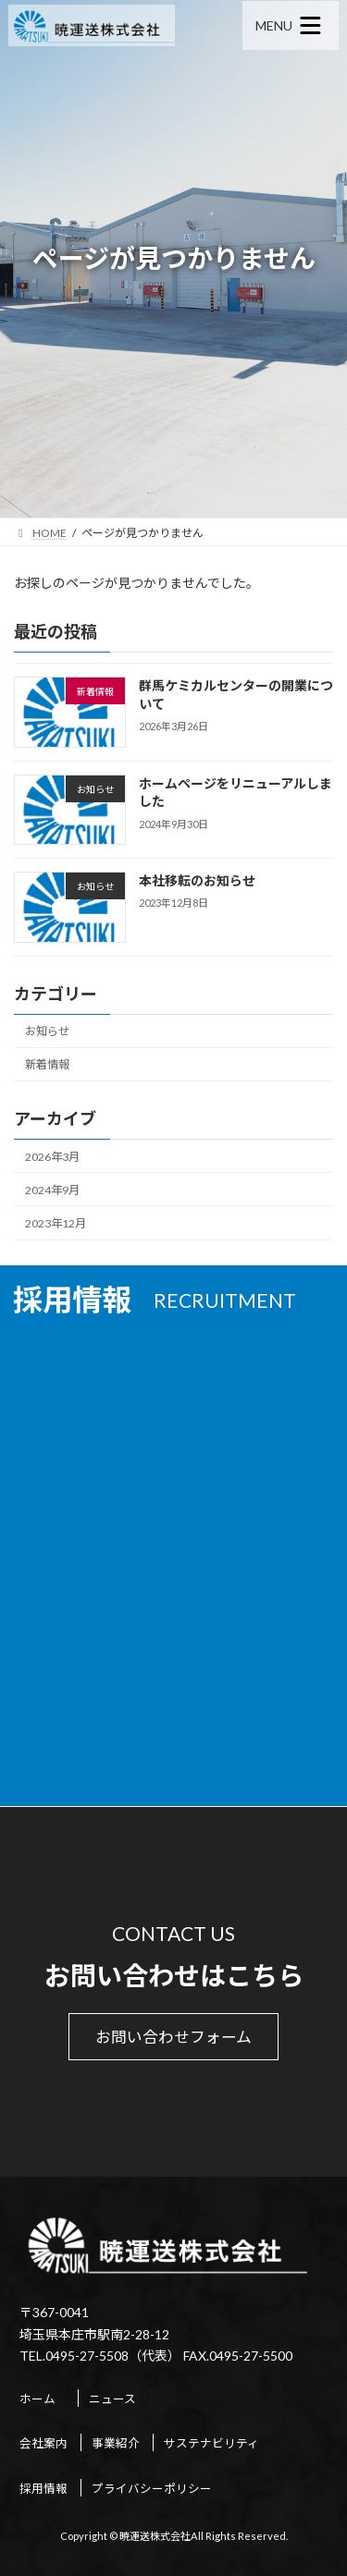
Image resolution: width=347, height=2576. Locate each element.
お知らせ (47, 1031)
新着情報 (47, 1064)
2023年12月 (55, 1223)
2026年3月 (52, 1156)
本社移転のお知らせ (197, 880)
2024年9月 (52, 1190)
